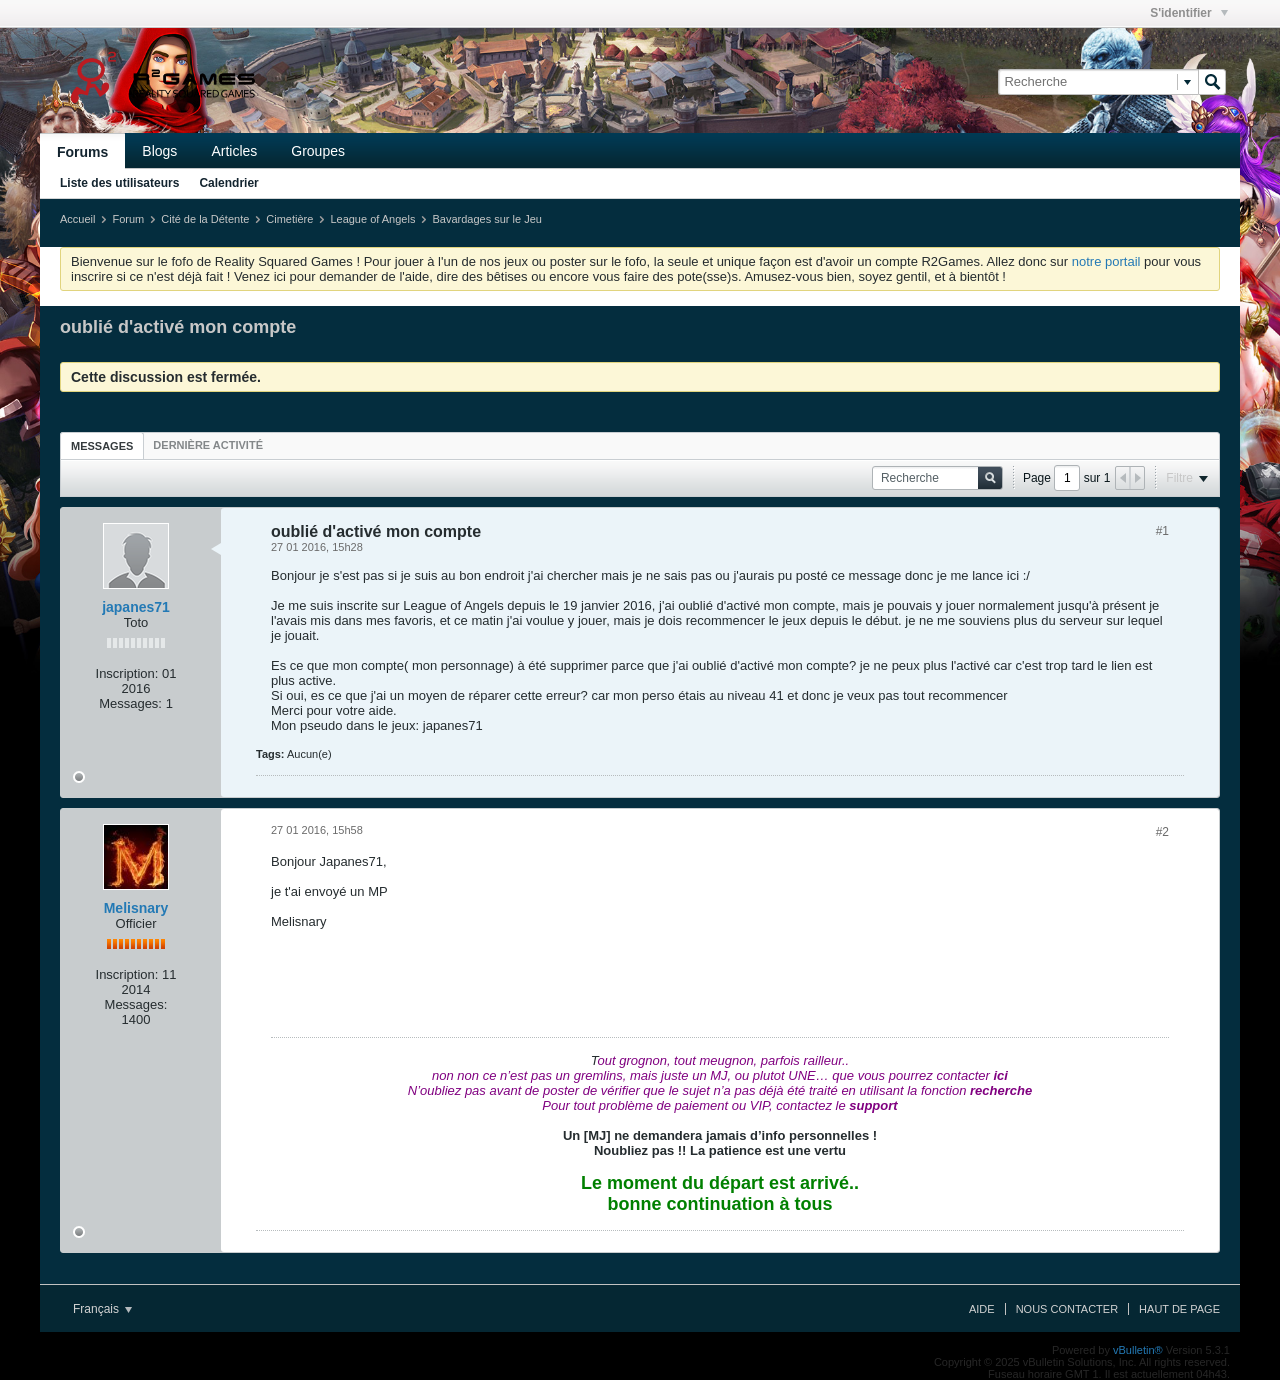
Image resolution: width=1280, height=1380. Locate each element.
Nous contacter (1067, 1309)
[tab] (102, 445)
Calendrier (228, 183)
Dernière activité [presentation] (208, 445)
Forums (82, 152)
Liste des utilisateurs (119, 183)
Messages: (130, 703)
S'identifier (1189, 13)
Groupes (318, 151)
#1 (1162, 531)
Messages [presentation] (102, 446)
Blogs (159, 151)
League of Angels (372, 219)
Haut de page (1179, 1309)
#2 (1162, 832)
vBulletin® (1138, 1350)
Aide (982, 1309)
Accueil (77, 219)
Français (102, 1309)
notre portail (1106, 261)
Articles (234, 151)
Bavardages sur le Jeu (486, 219)
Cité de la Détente (205, 219)
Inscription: (127, 673)
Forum (128, 219)
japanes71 (136, 607)
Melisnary (136, 908)
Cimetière (289, 219)
